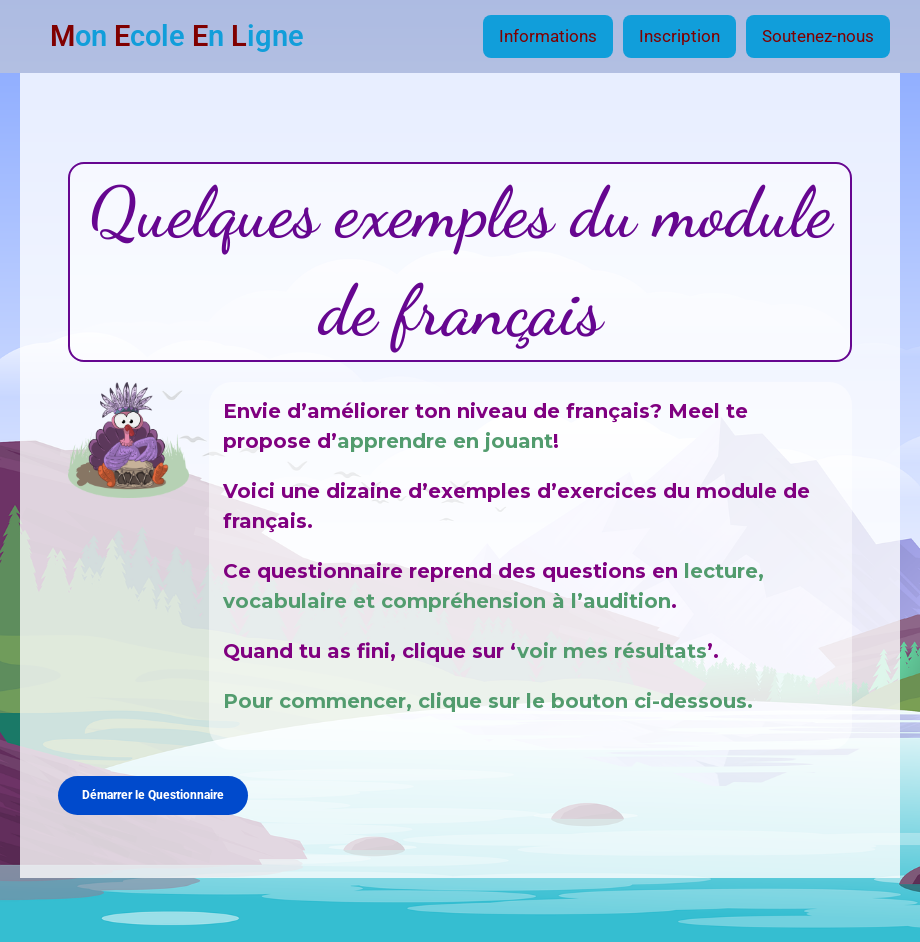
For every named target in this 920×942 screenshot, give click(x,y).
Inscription (679, 36)
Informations (548, 36)
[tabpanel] (459, 455)
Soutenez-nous (818, 36)
